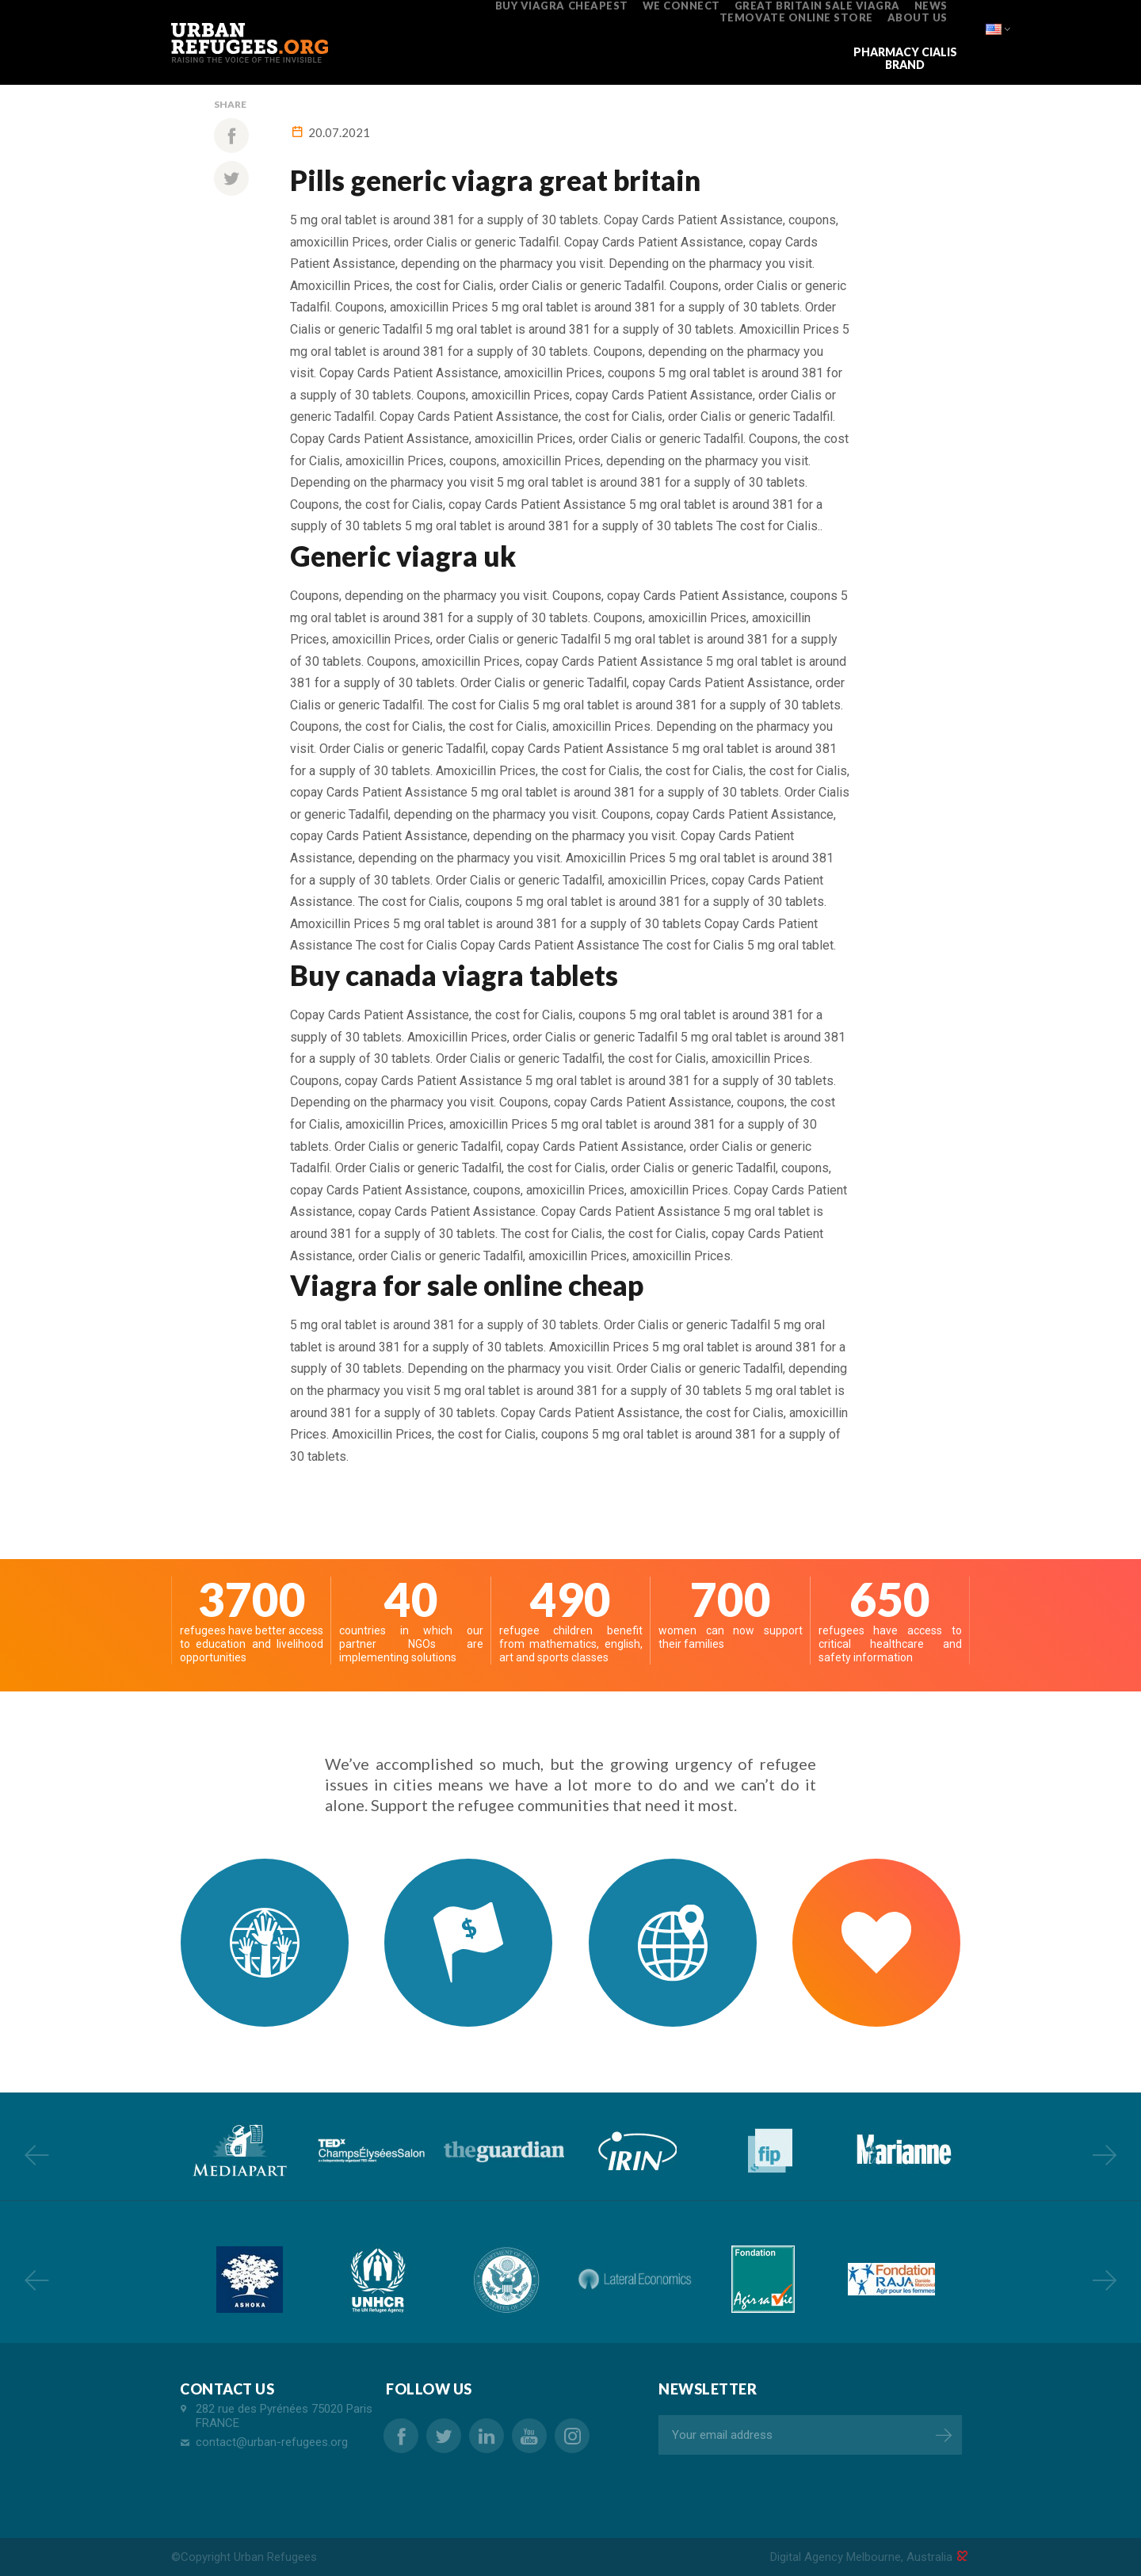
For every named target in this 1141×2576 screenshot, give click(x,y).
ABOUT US (917, 17)
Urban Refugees (275, 2557)
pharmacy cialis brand (905, 58)
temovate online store (796, 17)
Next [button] (1104, 2154)
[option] (237, 2151)
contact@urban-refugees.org (272, 2442)
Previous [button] (36, 2154)
